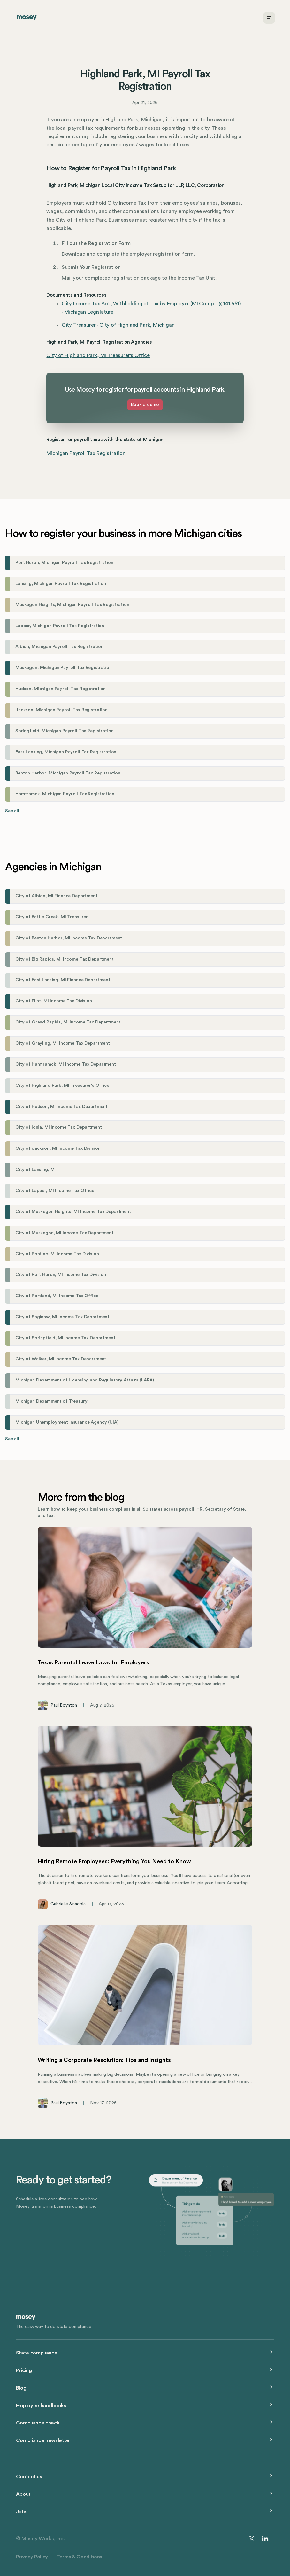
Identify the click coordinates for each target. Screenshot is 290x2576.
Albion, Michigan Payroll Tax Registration (59, 646)
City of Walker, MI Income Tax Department (60, 1359)
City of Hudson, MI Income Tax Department (61, 1106)
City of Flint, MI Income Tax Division (53, 1001)
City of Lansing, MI (35, 1169)
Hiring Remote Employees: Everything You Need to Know (114, 1861)
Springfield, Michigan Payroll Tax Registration (64, 731)
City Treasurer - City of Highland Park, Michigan (118, 325)
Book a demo (145, 404)
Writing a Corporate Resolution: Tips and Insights (104, 2060)
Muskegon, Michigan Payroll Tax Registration (63, 667)
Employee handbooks (41, 2405)
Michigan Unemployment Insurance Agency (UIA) (66, 1422)
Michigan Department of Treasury (51, 1401)
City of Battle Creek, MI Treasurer (51, 917)
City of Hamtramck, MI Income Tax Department (65, 1064)
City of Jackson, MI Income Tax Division (57, 1148)
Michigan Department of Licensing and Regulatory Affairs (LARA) (84, 1380)
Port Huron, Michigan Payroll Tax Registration (64, 562)
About (23, 2494)
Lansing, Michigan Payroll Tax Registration (60, 583)
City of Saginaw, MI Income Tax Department (62, 1317)
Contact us (29, 2476)
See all (12, 811)
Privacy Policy (32, 2556)
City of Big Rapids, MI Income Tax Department (64, 959)
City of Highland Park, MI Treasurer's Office (98, 355)
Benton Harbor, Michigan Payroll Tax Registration (67, 773)
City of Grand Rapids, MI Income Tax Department (67, 1022)
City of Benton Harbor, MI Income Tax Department (68, 938)
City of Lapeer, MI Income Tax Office (54, 1190)
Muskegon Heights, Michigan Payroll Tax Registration (72, 605)
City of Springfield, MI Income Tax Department (65, 1338)
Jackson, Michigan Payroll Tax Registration (61, 710)
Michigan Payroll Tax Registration (86, 453)
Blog (21, 2388)
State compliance (36, 2352)
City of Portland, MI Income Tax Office (56, 1296)
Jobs (21, 2511)
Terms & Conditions (79, 2556)
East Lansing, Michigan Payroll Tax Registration (65, 752)
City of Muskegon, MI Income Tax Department (64, 1233)
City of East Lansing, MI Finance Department (62, 980)
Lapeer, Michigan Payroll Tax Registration (59, 626)
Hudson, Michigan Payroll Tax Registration (60, 689)
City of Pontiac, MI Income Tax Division (57, 1254)
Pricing (24, 2370)
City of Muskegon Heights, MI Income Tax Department (73, 1212)
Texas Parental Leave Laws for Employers (93, 1662)
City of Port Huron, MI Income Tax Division (60, 1274)
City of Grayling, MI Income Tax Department (62, 1043)
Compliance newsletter (43, 2440)
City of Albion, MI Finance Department (56, 896)
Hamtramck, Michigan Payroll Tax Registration (64, 794)
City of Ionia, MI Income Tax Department (58, 1127)
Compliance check (38, 2422)
